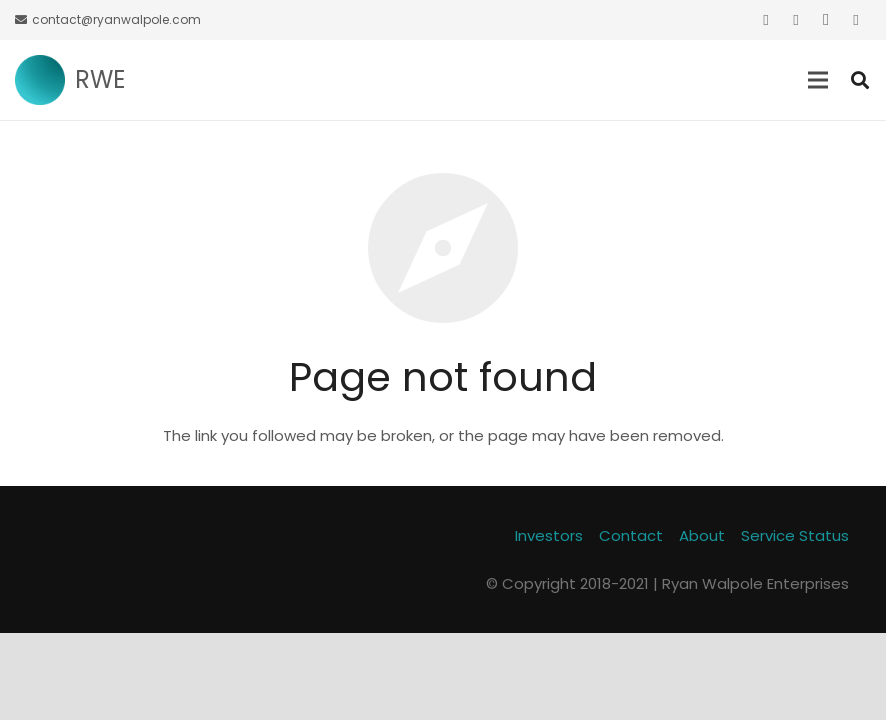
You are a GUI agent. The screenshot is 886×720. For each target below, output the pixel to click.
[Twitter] (766, 20)
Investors (549, 535)
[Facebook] (796, 20)
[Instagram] (826, 20)
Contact (631, 535)
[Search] (860, 80)
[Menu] (818, 80)
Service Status (795, 535)
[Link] (40, 80)
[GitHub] (856, 20)
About (702, 535)
